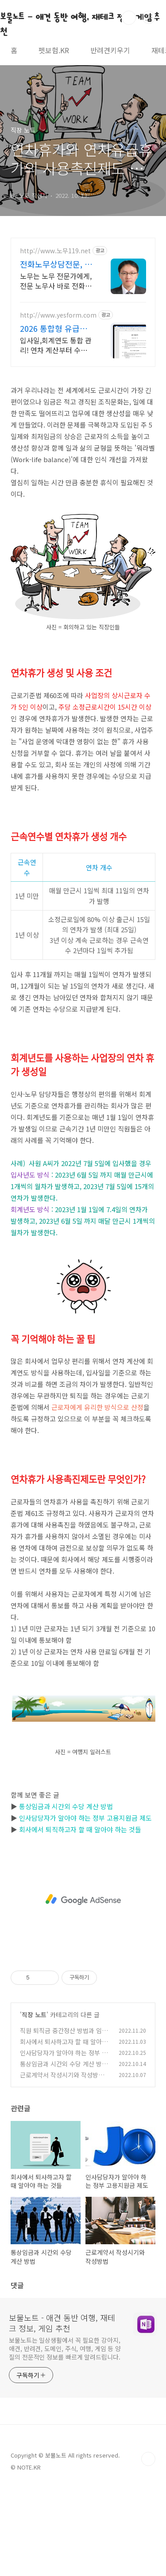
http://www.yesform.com (58, 315)
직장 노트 (34, 2014)
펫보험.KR (54, 50)
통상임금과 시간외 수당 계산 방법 (66, 1806)
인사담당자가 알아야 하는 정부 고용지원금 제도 (85, 1817)
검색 (128, 17)
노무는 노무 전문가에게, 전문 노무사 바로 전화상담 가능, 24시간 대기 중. (56, 281)
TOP (148, 2459)
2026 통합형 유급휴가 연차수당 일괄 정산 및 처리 (53, 328)
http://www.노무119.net (55, 251)
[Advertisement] (83, 1899)
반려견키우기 (110, 50)
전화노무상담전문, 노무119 (56, 264)
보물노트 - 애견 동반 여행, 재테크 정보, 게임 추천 (62, 2322)
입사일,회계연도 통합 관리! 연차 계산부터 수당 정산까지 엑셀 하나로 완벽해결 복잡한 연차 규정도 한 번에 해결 (56, 345)
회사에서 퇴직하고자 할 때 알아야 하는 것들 (80, 1829)
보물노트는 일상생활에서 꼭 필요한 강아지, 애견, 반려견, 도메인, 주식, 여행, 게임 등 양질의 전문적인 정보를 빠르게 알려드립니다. (65, 2348)
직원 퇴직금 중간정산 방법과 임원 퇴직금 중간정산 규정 (64, 2035)
